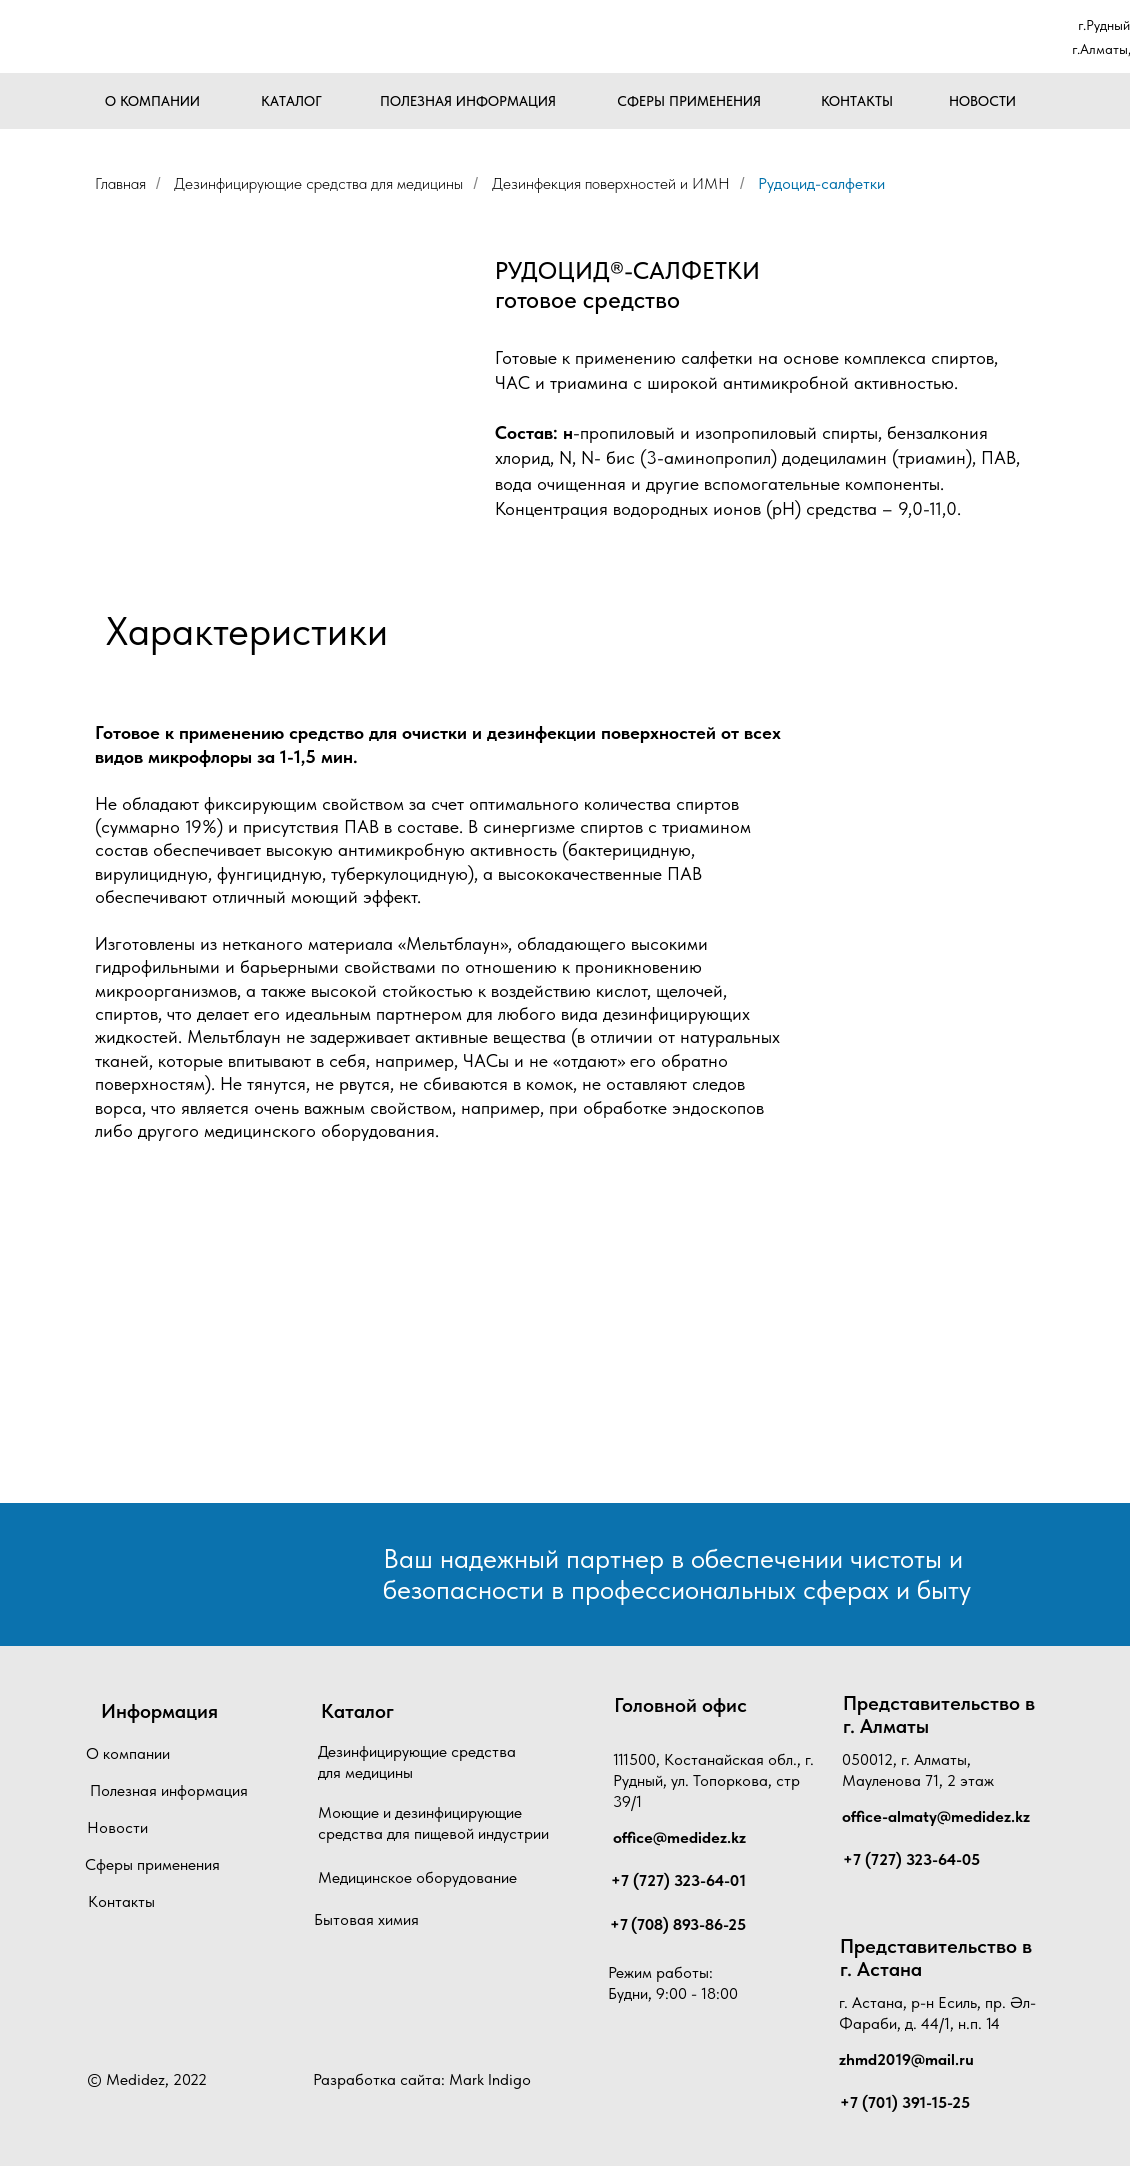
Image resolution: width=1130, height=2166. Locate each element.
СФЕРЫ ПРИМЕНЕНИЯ (689, 101)
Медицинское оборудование (417, 1877)
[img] (188, 37)
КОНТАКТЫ (857, 101)
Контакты (121, 1901)
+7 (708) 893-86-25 (678, 1924)
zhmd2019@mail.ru (906, 2059)
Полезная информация (169, 1790)
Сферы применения (152, 1864)
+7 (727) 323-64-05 (911, 1859)
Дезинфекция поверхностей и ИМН (611, 183)
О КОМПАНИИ (152, 101)
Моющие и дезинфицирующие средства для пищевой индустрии (433, 1823)
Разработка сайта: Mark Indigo (422, 2079)
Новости (117, 1827)
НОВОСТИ (982, 101)
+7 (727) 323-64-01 (678, 1880)
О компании (128, 1753)
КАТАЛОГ (291, 101)
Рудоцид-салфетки (821, 183)
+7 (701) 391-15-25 (905, 2102)
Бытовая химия (366, 1919)
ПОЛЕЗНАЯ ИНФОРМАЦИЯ (468, 101)
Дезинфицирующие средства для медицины (318, 183)
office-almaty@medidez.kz (936, 1816)
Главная (120, 183)
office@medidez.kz (679, 1837)
